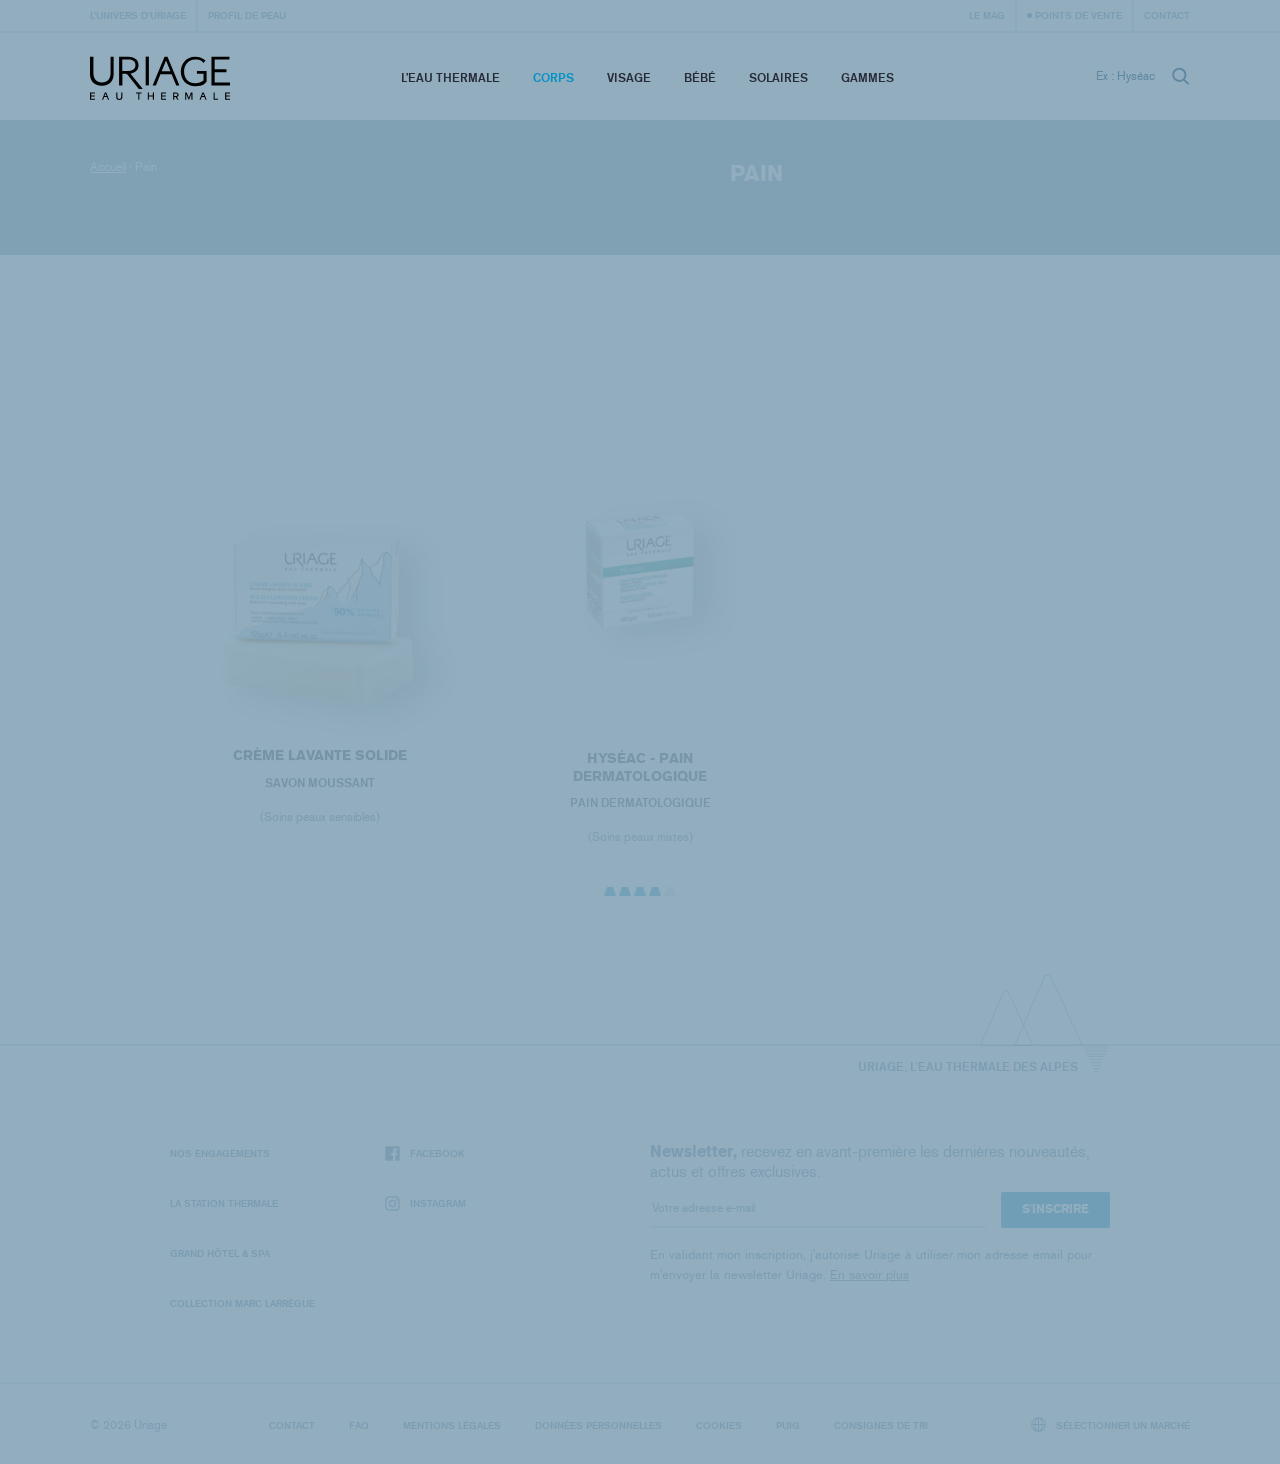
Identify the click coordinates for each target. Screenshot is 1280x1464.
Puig (788, 1425)
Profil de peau (247, 15)
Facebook (425, 1153)
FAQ (359, 1425)
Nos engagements (220, 1153)
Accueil (108, 167)
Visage (629, 77)
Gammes (867, 77)
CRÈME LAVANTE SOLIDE (320, 759)
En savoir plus (869, 1274)
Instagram (425, 1203)
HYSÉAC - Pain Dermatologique (640, 772)
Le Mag (987, 15)
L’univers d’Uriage (138, 15)
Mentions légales (452, 1425)
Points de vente (1078, 15)
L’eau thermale (450, 77)
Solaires (778, 77)
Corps (553, 77)
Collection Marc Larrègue (242, 1303)
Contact (1167, 15)
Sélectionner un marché (1111, 1424)
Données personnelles (598, 1425)
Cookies (719, 1425)
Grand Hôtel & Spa (220, 1253)
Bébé (700, 77)
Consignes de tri (881, 1425)
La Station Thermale (224, 1203)
